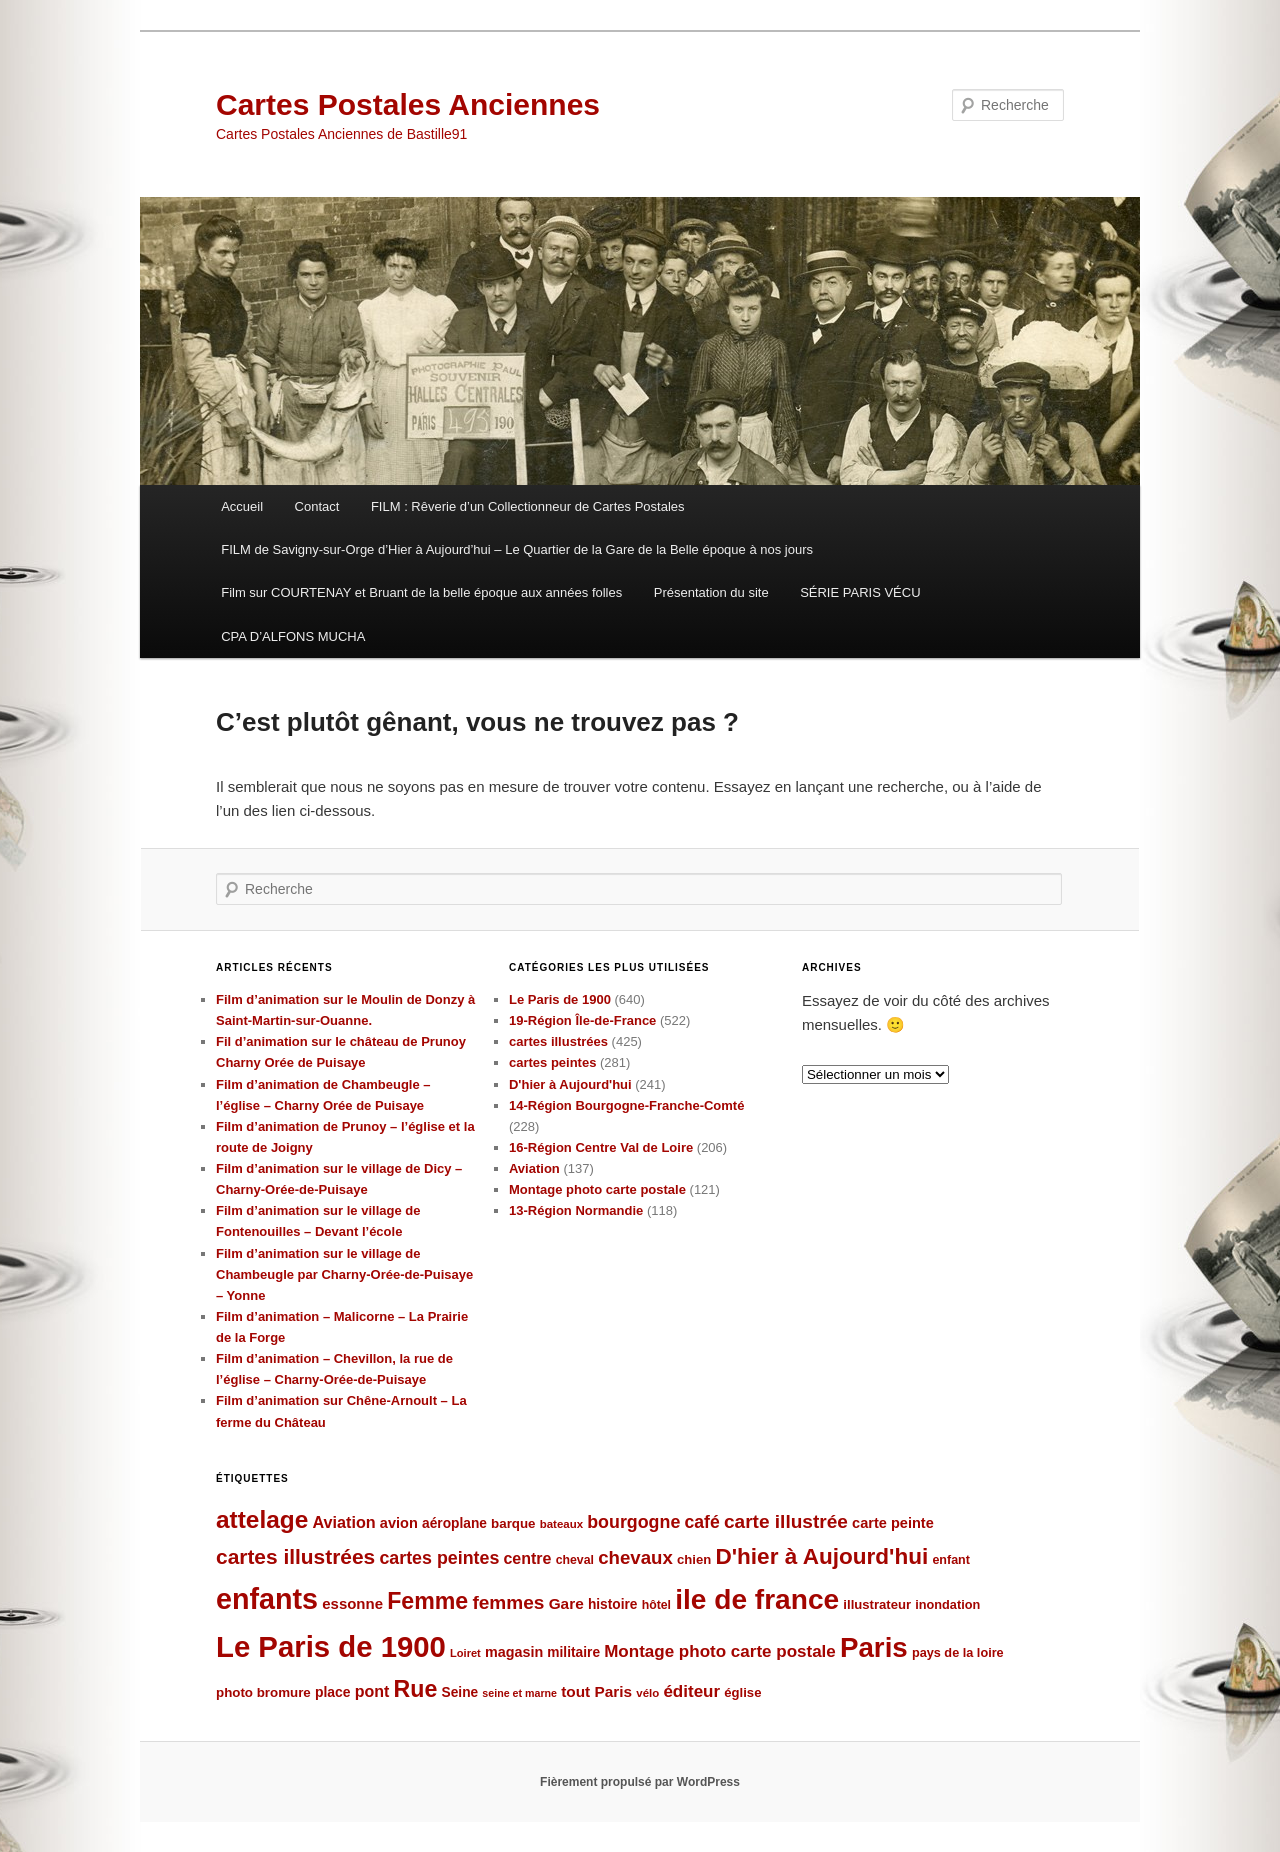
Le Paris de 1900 (560, 999)
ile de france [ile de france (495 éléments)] (757, 1599)
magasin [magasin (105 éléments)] (514, 1652)
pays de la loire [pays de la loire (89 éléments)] (958, 1652)
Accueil (242, 506)
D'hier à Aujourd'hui (570, 1084)
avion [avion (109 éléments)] (399, 1523)
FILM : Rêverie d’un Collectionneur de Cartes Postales (528, 506)
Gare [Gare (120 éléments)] (566, 1603)
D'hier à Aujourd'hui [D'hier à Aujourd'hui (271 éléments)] (821, 1556)
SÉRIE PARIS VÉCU (860, 592)
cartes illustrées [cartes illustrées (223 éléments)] (295, 1556)
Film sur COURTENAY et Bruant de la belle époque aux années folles (421, 592)
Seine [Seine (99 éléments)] (460, 1692)
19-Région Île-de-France (582, 1020)
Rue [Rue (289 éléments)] (416, 1689)
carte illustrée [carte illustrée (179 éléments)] (786, 1521)
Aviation (534, 1168)
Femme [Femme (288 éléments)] (427, 1601)
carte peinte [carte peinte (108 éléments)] (893, 1523)
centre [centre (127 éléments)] (527, 1558)
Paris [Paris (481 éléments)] (874, 1647)
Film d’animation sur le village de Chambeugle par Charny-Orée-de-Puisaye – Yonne (344, 1274)
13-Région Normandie (576, 1210)
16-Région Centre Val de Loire (601, 1147)
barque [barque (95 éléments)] (513, 1523)
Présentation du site (711, 592)
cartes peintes (552, 1062)
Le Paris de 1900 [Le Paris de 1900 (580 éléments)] (331, 1646)
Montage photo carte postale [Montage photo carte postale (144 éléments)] (720, 1651)
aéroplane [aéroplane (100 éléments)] (454, 1523)
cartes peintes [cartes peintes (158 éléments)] (439, 1558)
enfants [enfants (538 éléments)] (267, 1599)
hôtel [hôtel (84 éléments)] (656, 1605)
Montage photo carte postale (597, 1189)
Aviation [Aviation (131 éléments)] (343, 1522)
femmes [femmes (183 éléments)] (508, 1602)
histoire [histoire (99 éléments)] (613, 1604)
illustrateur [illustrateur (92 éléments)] (877, 1604)
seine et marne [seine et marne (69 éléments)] (519, 1693)
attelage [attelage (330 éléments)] (262, 1519)
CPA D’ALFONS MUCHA (293, 636)
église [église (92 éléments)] (742, 1692)
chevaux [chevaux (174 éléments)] (635, 1557)
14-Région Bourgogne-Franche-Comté (626, 1105)
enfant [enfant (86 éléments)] (951, 1560)
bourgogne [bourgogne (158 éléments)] (633, 1522)
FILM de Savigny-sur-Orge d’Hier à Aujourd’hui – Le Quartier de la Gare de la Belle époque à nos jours (517, 549)
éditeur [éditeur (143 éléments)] (691, 1691)
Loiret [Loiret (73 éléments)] (465, 1653)
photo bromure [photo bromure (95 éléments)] (263, 1692)
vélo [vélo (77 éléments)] (647, 1693)
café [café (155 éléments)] (702, 1522)
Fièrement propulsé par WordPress (640, 1782)
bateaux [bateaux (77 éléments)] (561, 1524)
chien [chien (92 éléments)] (694, 1559)
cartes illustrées (558, 1041)
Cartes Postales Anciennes (408, 104)
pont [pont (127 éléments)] (372, 1691)
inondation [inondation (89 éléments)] (947, 1604)
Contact (317, 506)
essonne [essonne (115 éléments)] (352, 1603)
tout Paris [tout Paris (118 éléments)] (596, 1691)
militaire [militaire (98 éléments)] (573, 1652)
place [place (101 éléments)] (333, 1692)
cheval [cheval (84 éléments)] (575, 1560)
